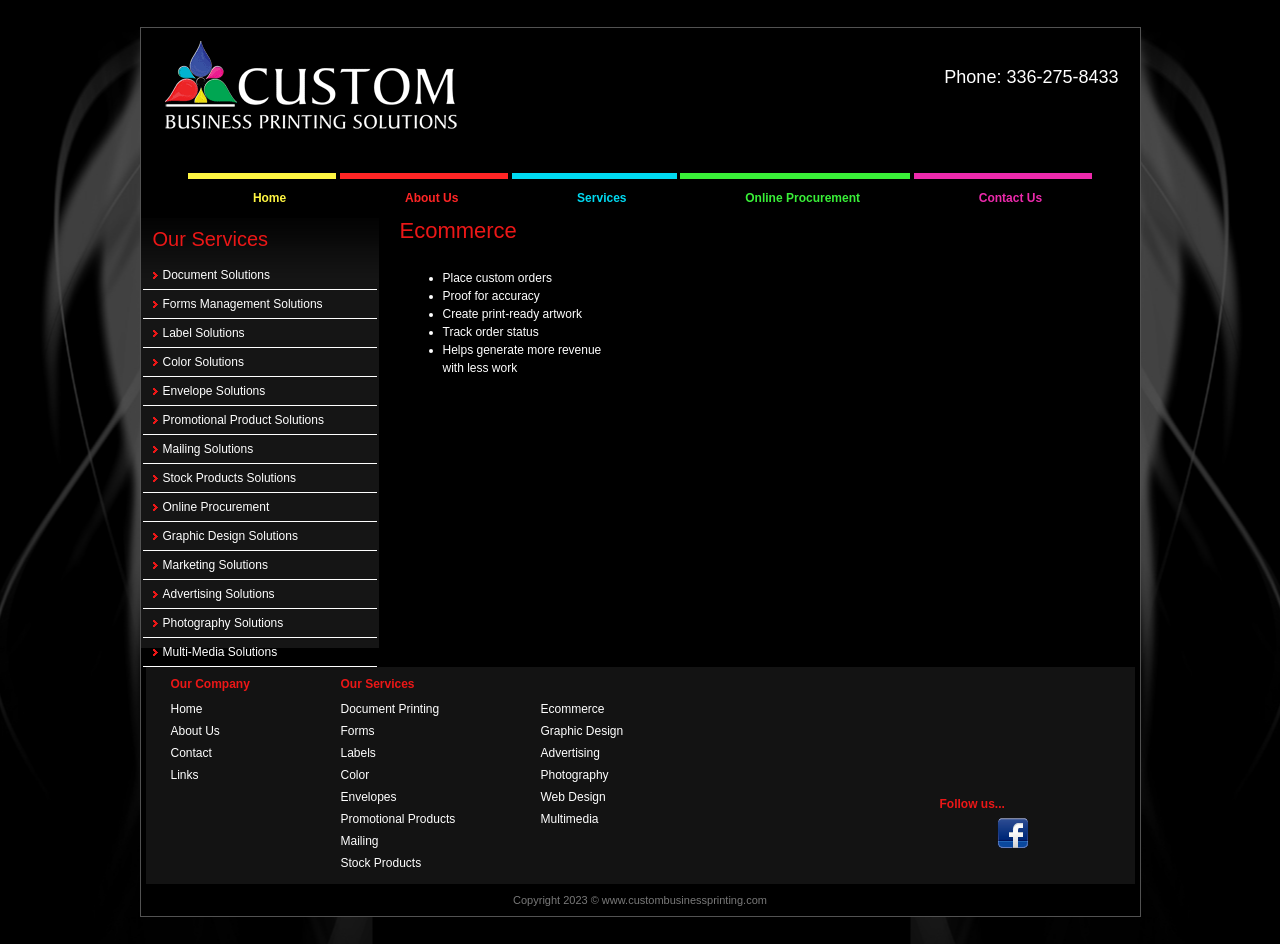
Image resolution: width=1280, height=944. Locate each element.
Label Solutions (204, 333)
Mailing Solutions (208, 449)
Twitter (1013, 833)
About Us (431, 198)
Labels (358, 753)
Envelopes (369, 797)
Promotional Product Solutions (243, 420)
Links (185, 775)
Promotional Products (398, 819)
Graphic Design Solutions (230, 536)
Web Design (573, 797)
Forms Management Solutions (243, 304)
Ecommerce (573, 709)
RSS (1050, 833)
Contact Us (1010, 198)
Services (601, 198)
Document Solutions (216, 275)
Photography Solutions (223, 623)
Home (269, 198)
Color (355, 775)
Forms (358, 731)
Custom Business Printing (311, 87)
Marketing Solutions (215, 565)
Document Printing (390, 709)
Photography (575, 775)
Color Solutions (203, 362)
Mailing (360, 841)
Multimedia (570, 819)
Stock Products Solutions (229, 478)
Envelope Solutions (214, 391)
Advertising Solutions (219, 594)
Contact (191, 753)
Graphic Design (582, 731)
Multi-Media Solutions (220, 652)
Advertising (570, 753)
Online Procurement (802, 198)
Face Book (1087, 833)
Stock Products (381, 863)
